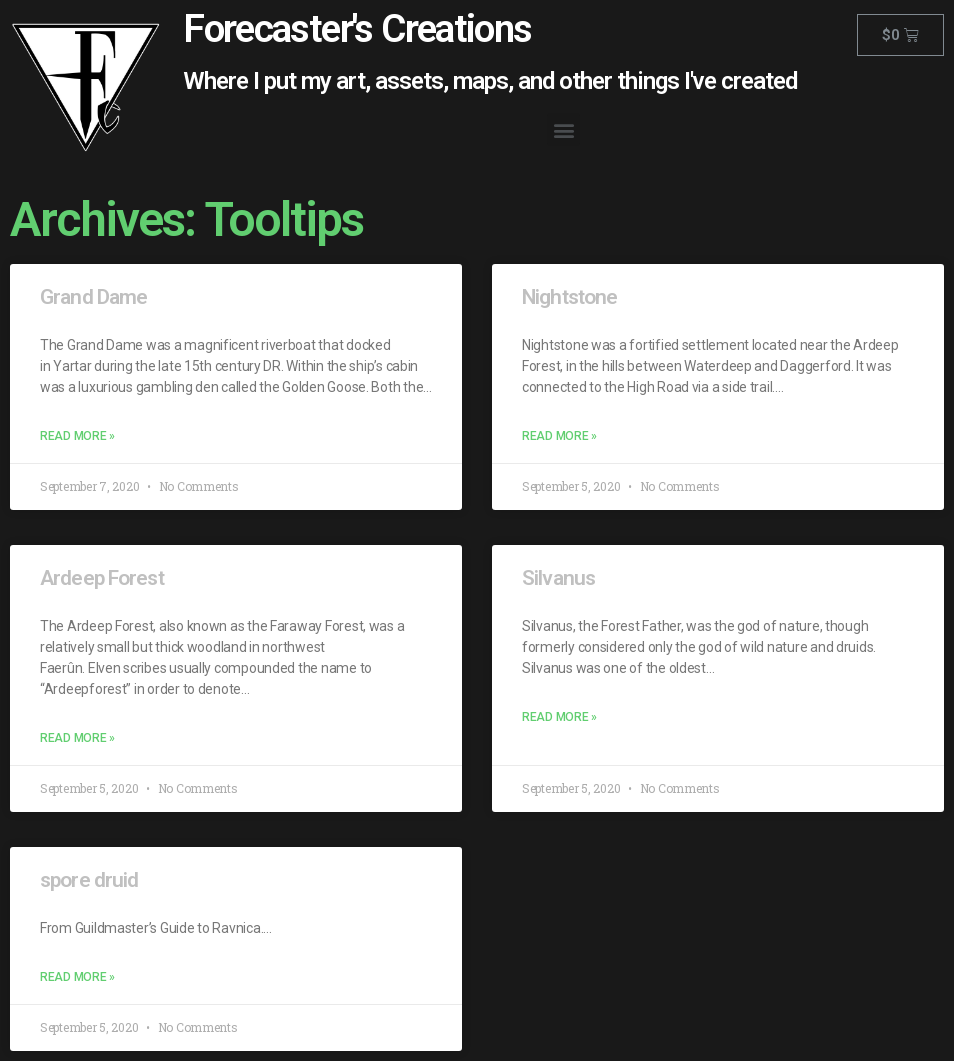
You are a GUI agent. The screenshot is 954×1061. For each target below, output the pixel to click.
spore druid (89, 880)
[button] (563, 129)
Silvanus (558, 578)
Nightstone (569, 297)
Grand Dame (93, 297)
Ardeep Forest (102, 578)
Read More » (77, 436)
